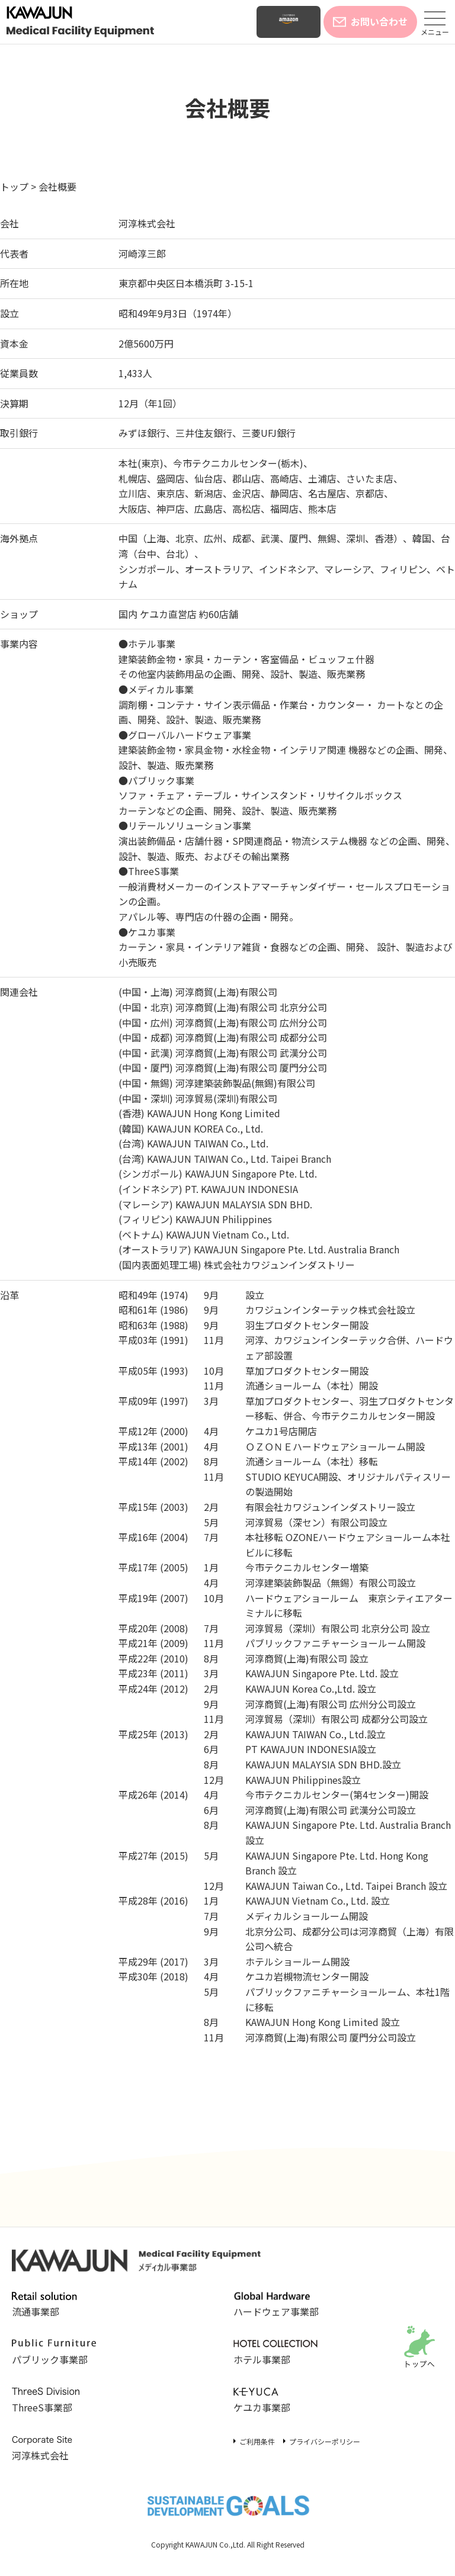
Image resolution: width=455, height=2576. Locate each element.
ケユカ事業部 (275, 2400)
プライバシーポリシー (324, 2441)
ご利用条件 (257, 2441)
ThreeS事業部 (54, 2400)
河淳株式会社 (146, 223)
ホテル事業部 (275, 2352)
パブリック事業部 (54, 2352)
